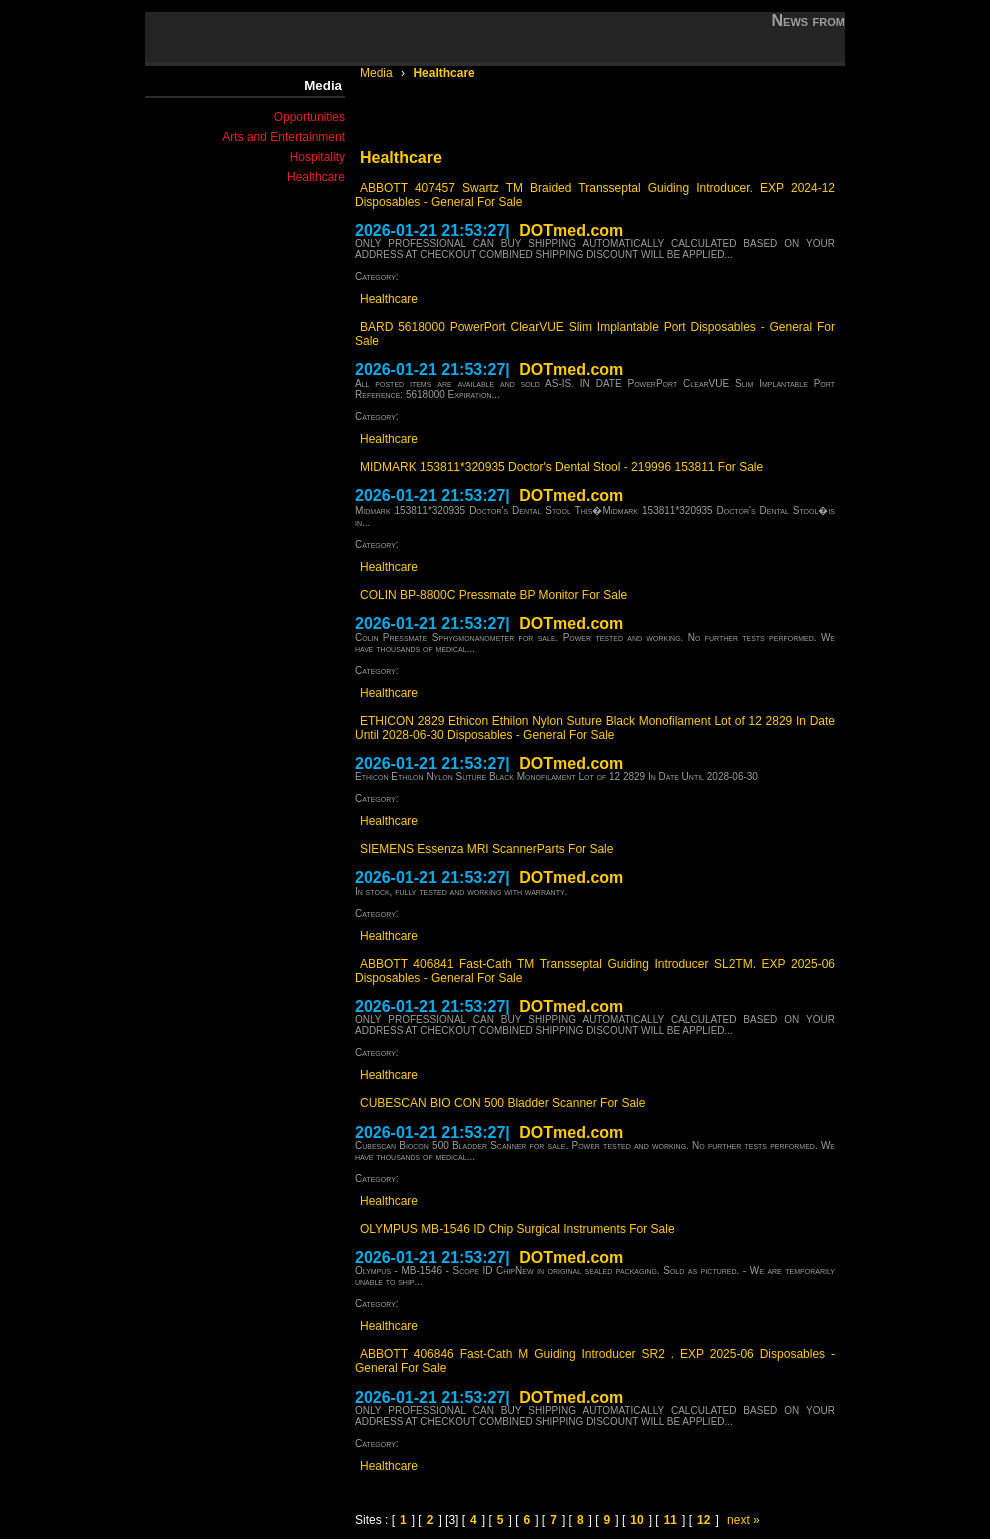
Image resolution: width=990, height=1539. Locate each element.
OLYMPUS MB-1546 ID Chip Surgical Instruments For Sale (517, 1229)
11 (670, 1520)
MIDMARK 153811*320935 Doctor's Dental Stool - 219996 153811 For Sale (561, 467)
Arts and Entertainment (283, 137)
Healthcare (316, 177)
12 (703, 1520)
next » (743, 1520)
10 (636, 1520)
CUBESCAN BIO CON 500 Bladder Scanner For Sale (502, 1103)
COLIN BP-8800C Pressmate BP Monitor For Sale (493, 595)
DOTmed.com (571, 230)
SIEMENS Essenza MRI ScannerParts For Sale (486, 849)
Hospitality (317, 157)
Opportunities (309, 117)
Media (378, 73)
